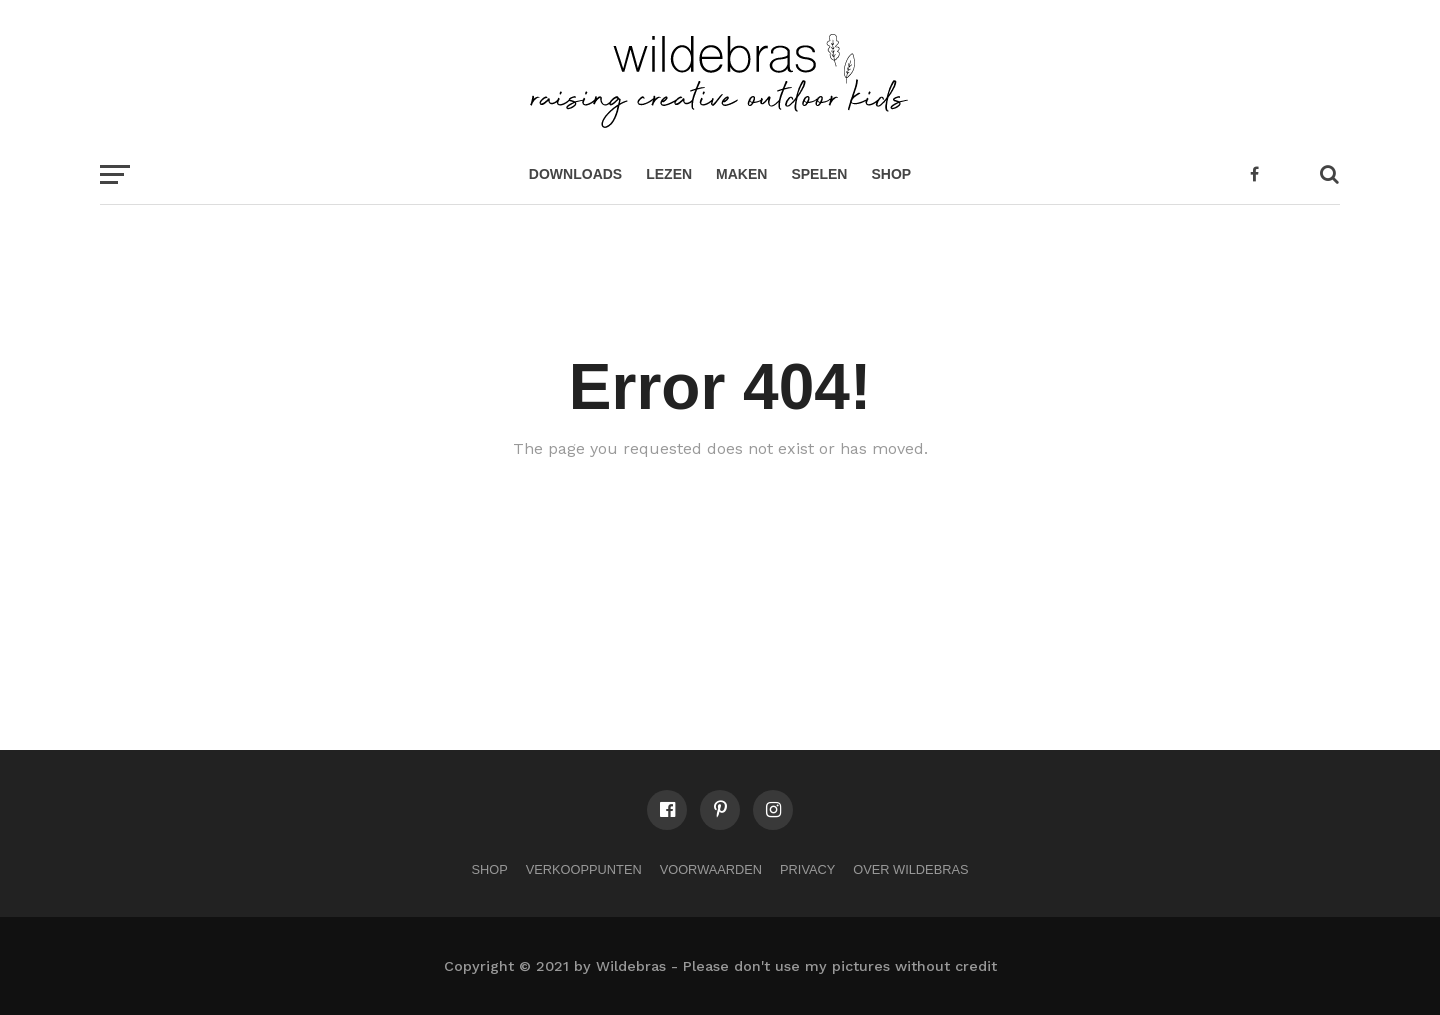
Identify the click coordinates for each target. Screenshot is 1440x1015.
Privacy (807, 869)
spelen (819, 174)
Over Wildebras (910, 869)
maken (741, 174)
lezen (669, 174)
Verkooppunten (584, 869)
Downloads (575, 174)
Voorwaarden (711, 869)
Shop (891, 174)
